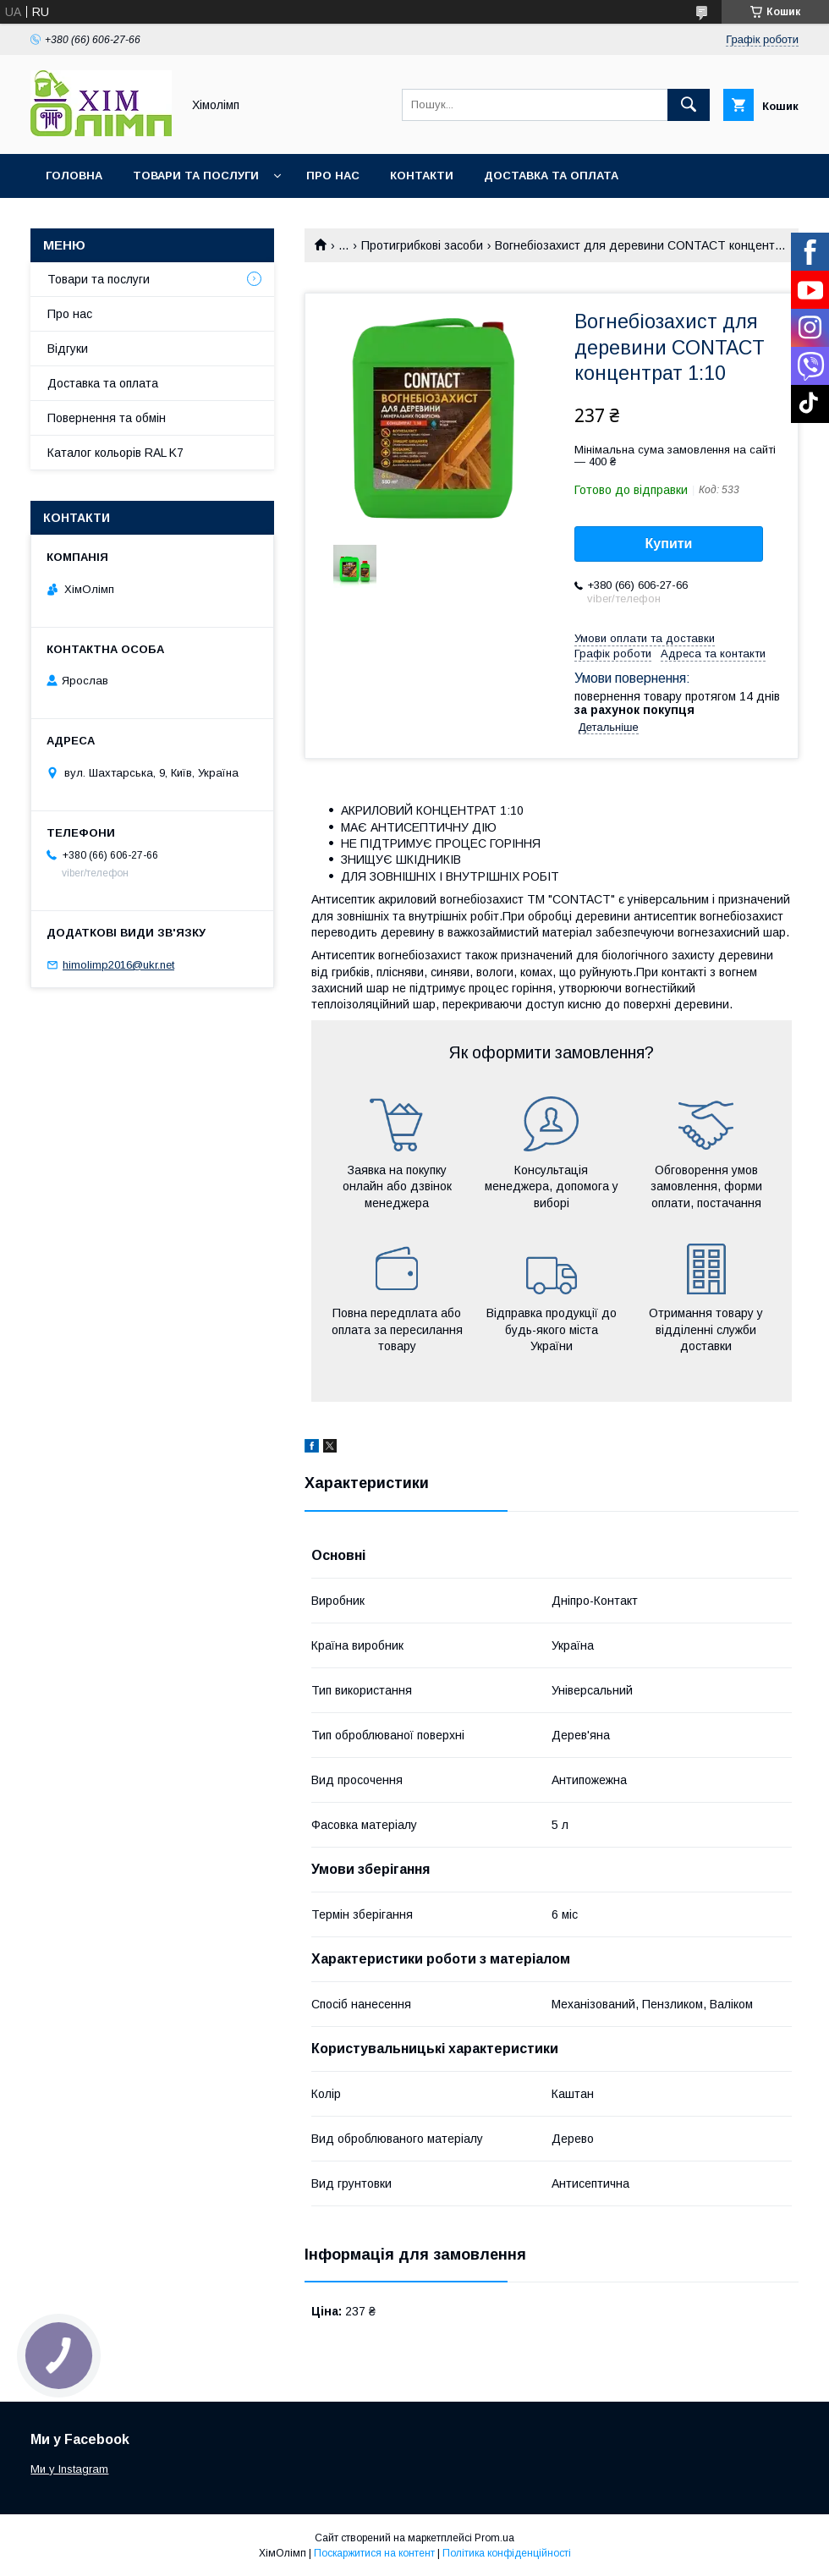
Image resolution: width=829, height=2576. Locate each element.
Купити (669, 543)
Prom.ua (494, 2538)
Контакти (421, 175)
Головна (74, 175)
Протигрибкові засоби (422, 245)
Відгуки (67, 348)
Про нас (333, 175)
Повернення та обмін (106, 418)
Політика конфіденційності (506, 2553)
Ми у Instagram (69, 2469)
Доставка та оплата (551, 175)
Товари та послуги (196, 175)
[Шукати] (688, 105)
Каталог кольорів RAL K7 (126, 219)
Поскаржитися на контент (374, 2553)
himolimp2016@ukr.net (118, 964)
